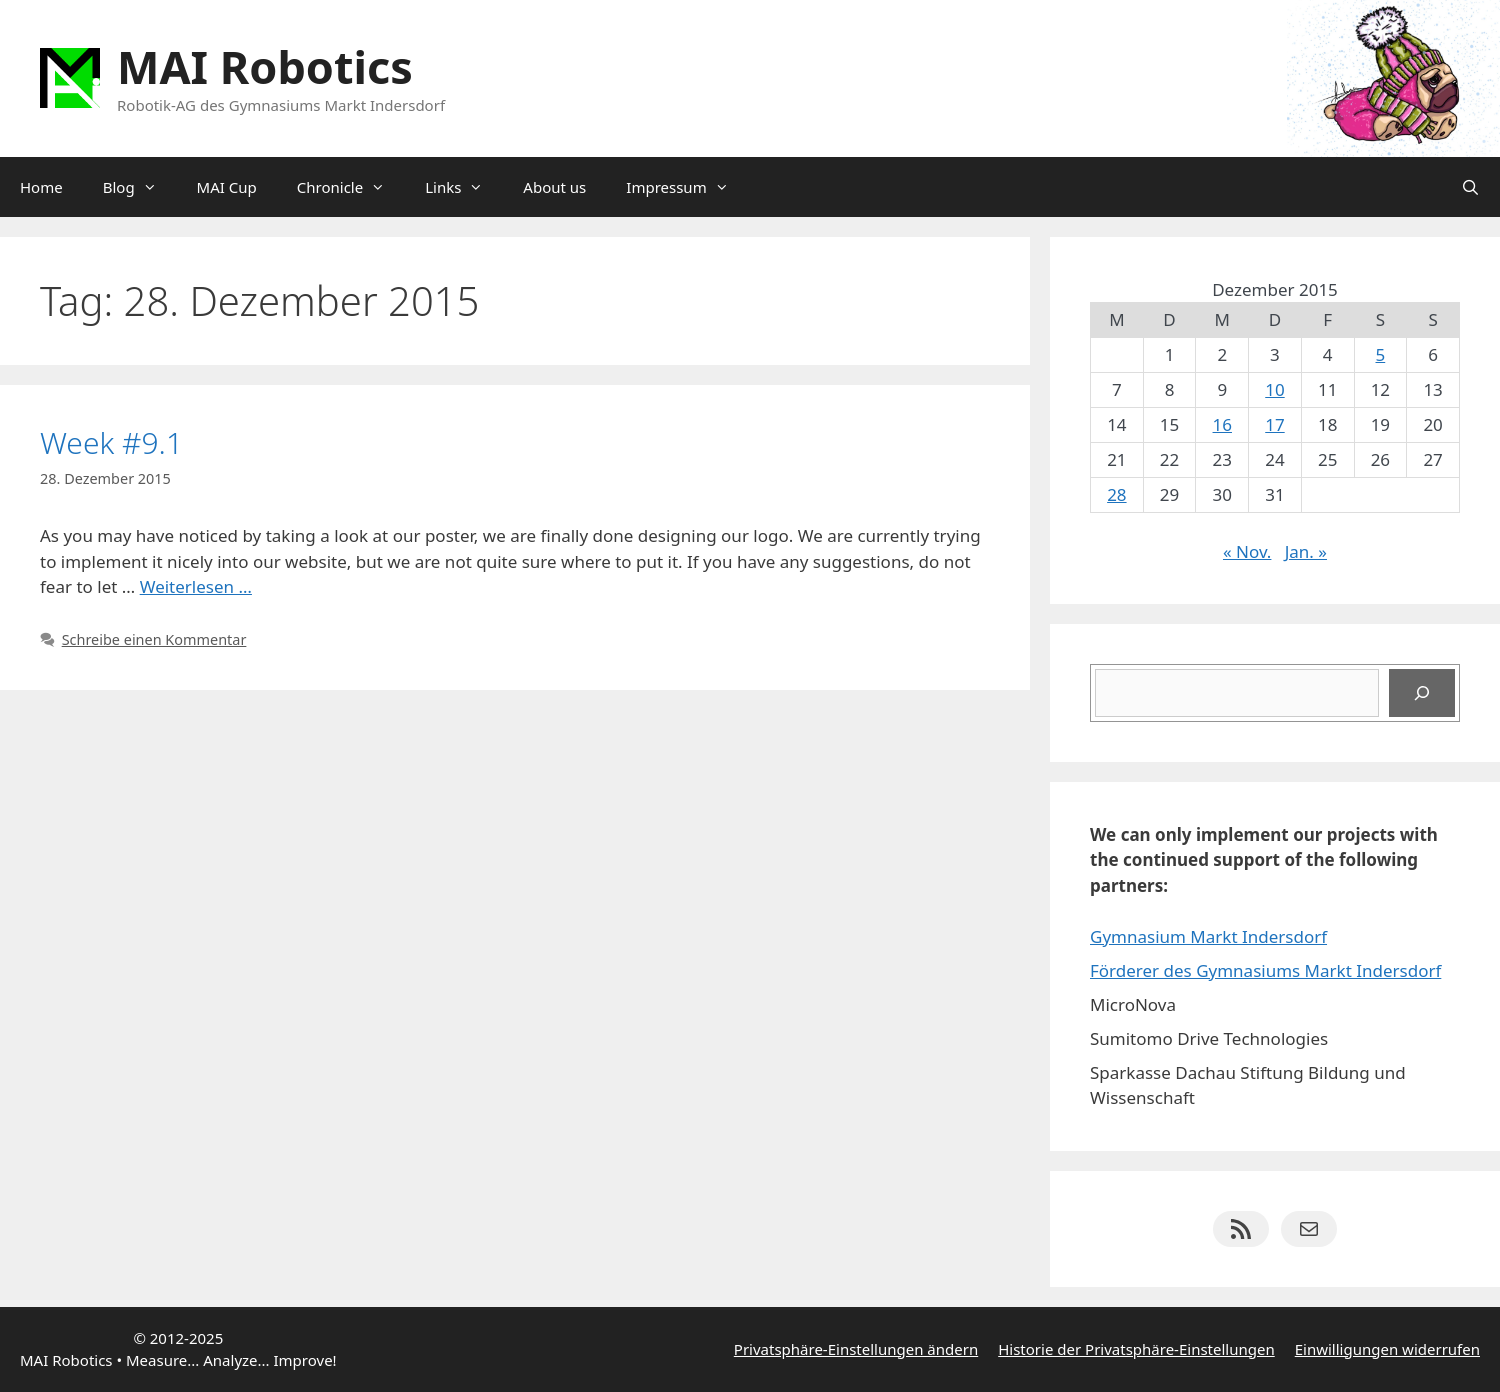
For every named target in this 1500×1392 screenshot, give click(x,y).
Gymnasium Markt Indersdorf (1208, 936)
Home (41, 187)
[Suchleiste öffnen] (1470, 187)
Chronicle (351, 187)
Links (464, 187)
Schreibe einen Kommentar (154, 639)
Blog (140, 187)
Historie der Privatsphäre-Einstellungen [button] (1136, 1349)
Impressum (687, 187)
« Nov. (1247, 551)
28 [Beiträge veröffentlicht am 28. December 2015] (1116, 494)
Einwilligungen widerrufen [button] (1387, 1349)
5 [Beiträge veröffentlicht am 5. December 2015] (1381, 354)
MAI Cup (227, 187)
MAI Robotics (265, 66)
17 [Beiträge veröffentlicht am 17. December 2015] (1274, 424)
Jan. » (1306, 551)
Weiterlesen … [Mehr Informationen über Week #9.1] (196, 586)
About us (554, 187)
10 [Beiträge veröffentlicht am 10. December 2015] (1274, 389)
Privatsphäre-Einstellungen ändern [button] (856, 1349)
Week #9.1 (111, 442)
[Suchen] (1422, 693)
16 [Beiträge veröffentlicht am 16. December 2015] (1222, 424)
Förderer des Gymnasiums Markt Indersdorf (1265, 970)
